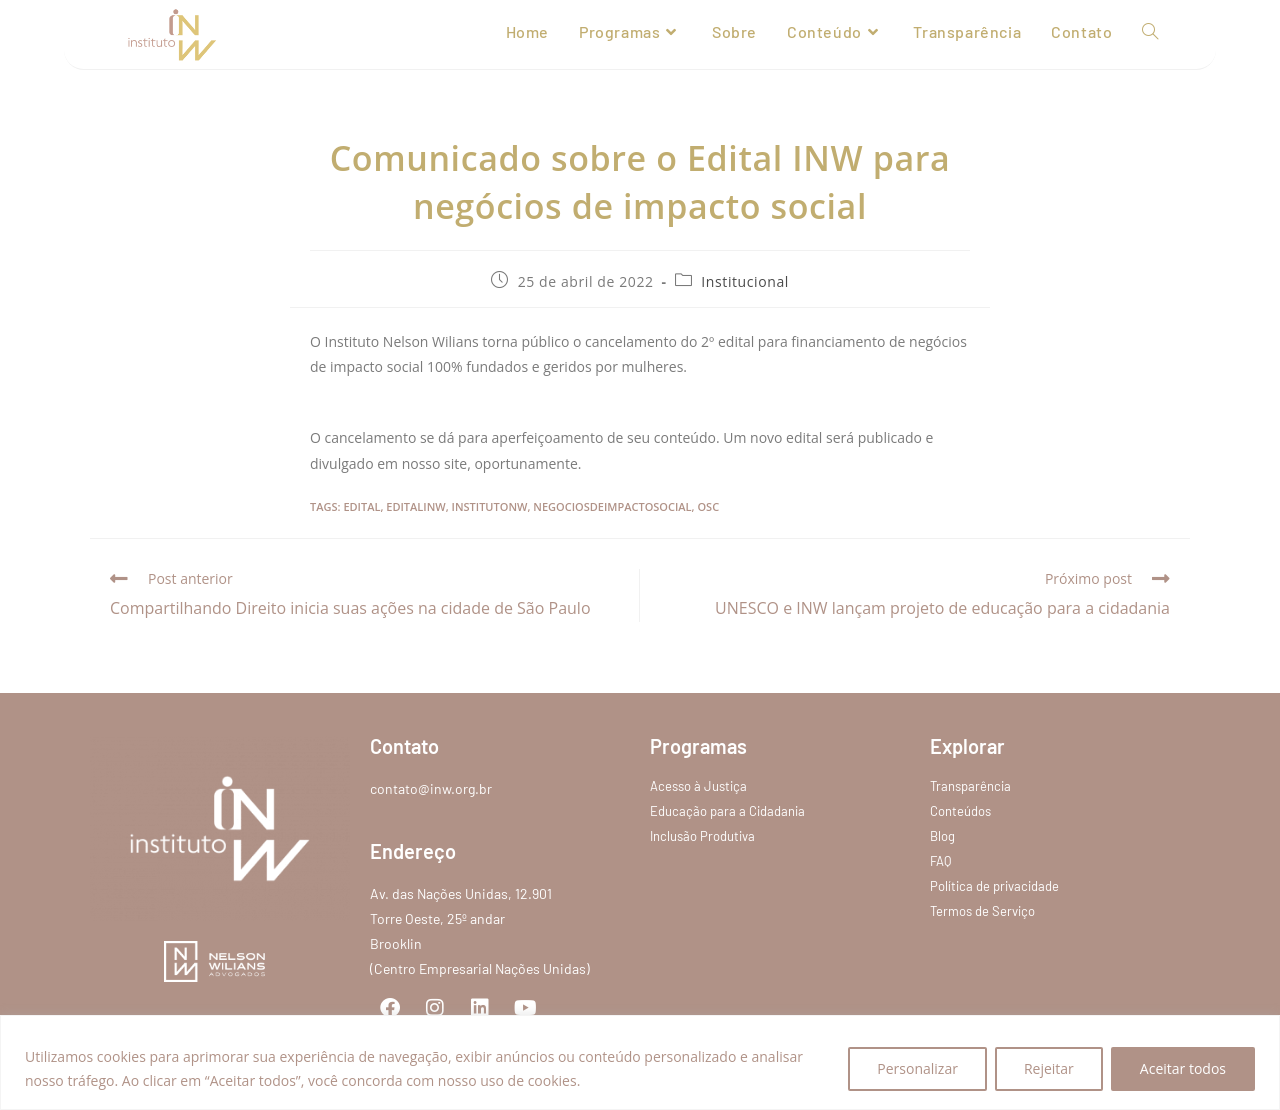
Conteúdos (960, 811)
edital (361, 506)
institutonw (490, 506)
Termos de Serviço (982, 911)
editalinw (415, 506)
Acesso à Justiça (698, 786)
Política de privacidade (994, 886)
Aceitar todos (1183, 1068)
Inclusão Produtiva (702, 836)
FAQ (940, 861)
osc (708, 506)
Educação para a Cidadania (727, 811)
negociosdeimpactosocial (612, 506)
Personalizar (917, 1068)
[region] (640, 1062)
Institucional (745, 281)
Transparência (970, 786)
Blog (942, 836)
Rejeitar (1049, 1068)
